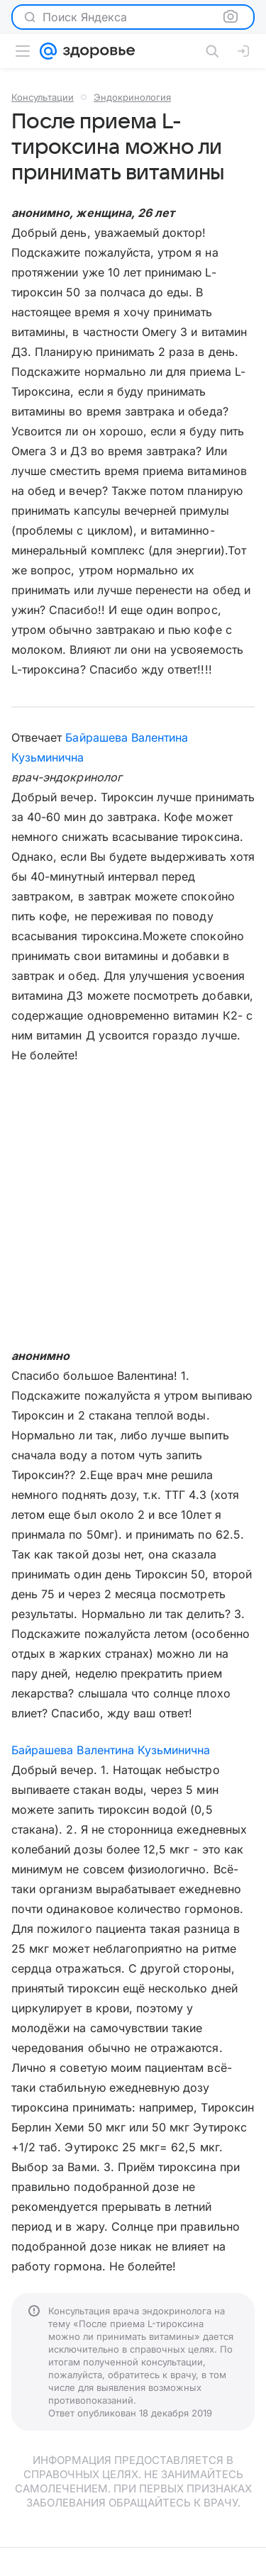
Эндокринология (132, 97)
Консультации (42, 97)
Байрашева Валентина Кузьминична (111, 1750)
